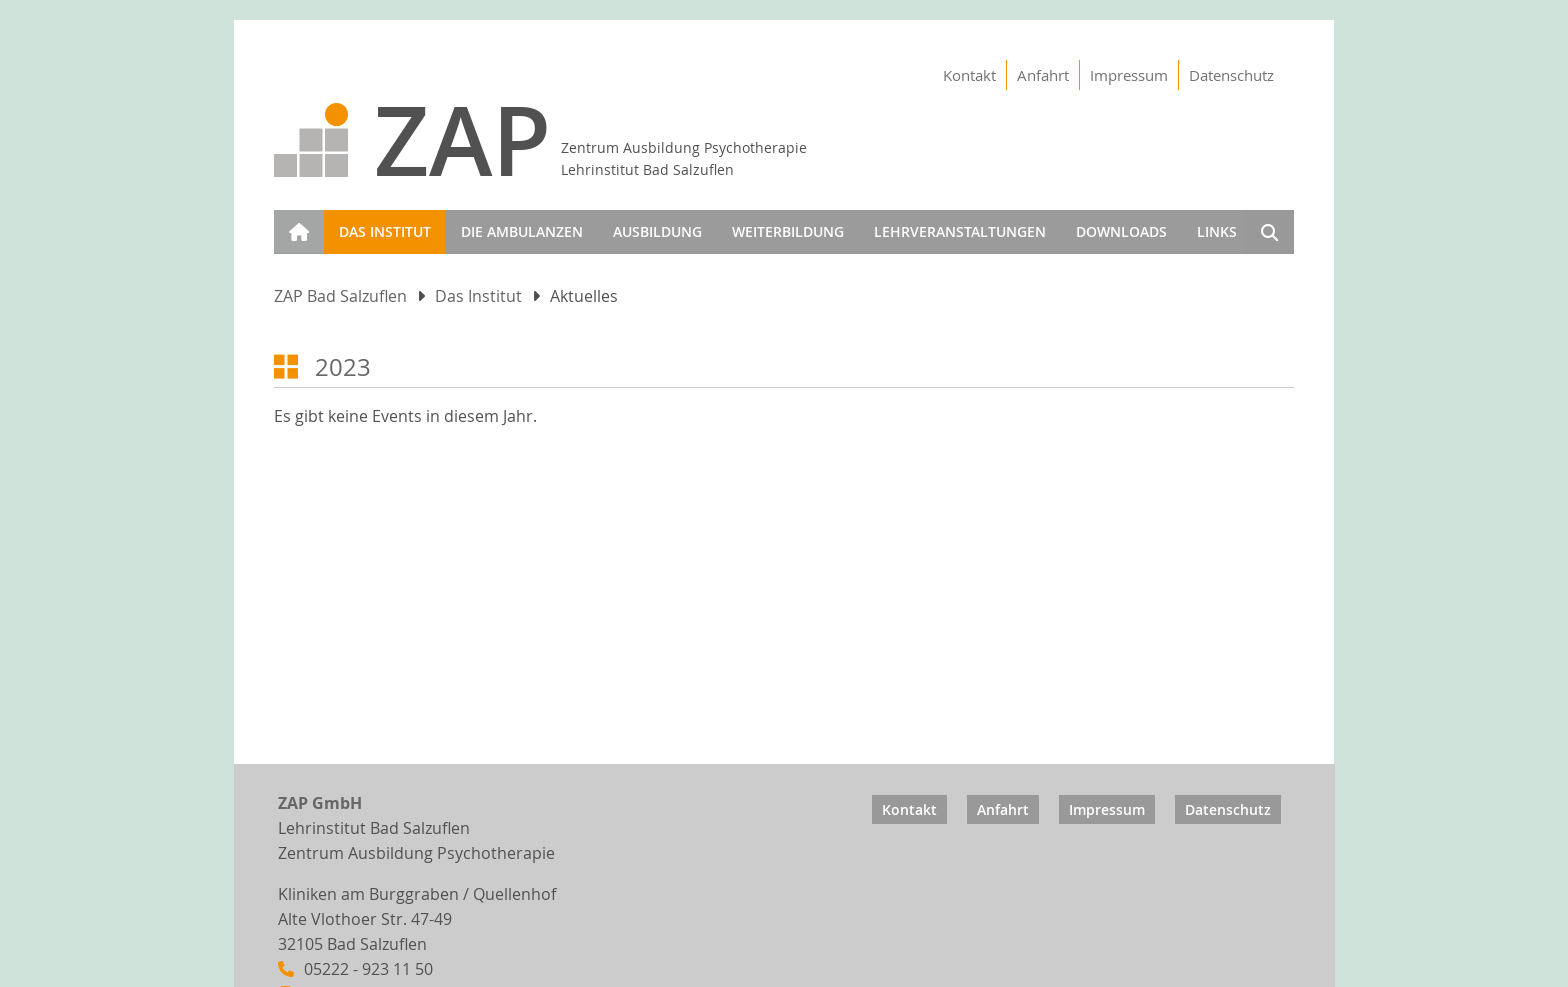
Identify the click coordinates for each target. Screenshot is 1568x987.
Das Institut (385, 231)
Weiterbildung (788, 231)
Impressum (1129, 75)
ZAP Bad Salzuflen (340, 296)
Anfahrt (1043, 75)
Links (1217, 231)
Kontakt (969, 75)
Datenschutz (1231, 75)
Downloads (1121, 231)
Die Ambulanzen (522, 231)
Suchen (1269, 235)
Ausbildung (657, 231)
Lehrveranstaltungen (960, 231)
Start (294, 219)
